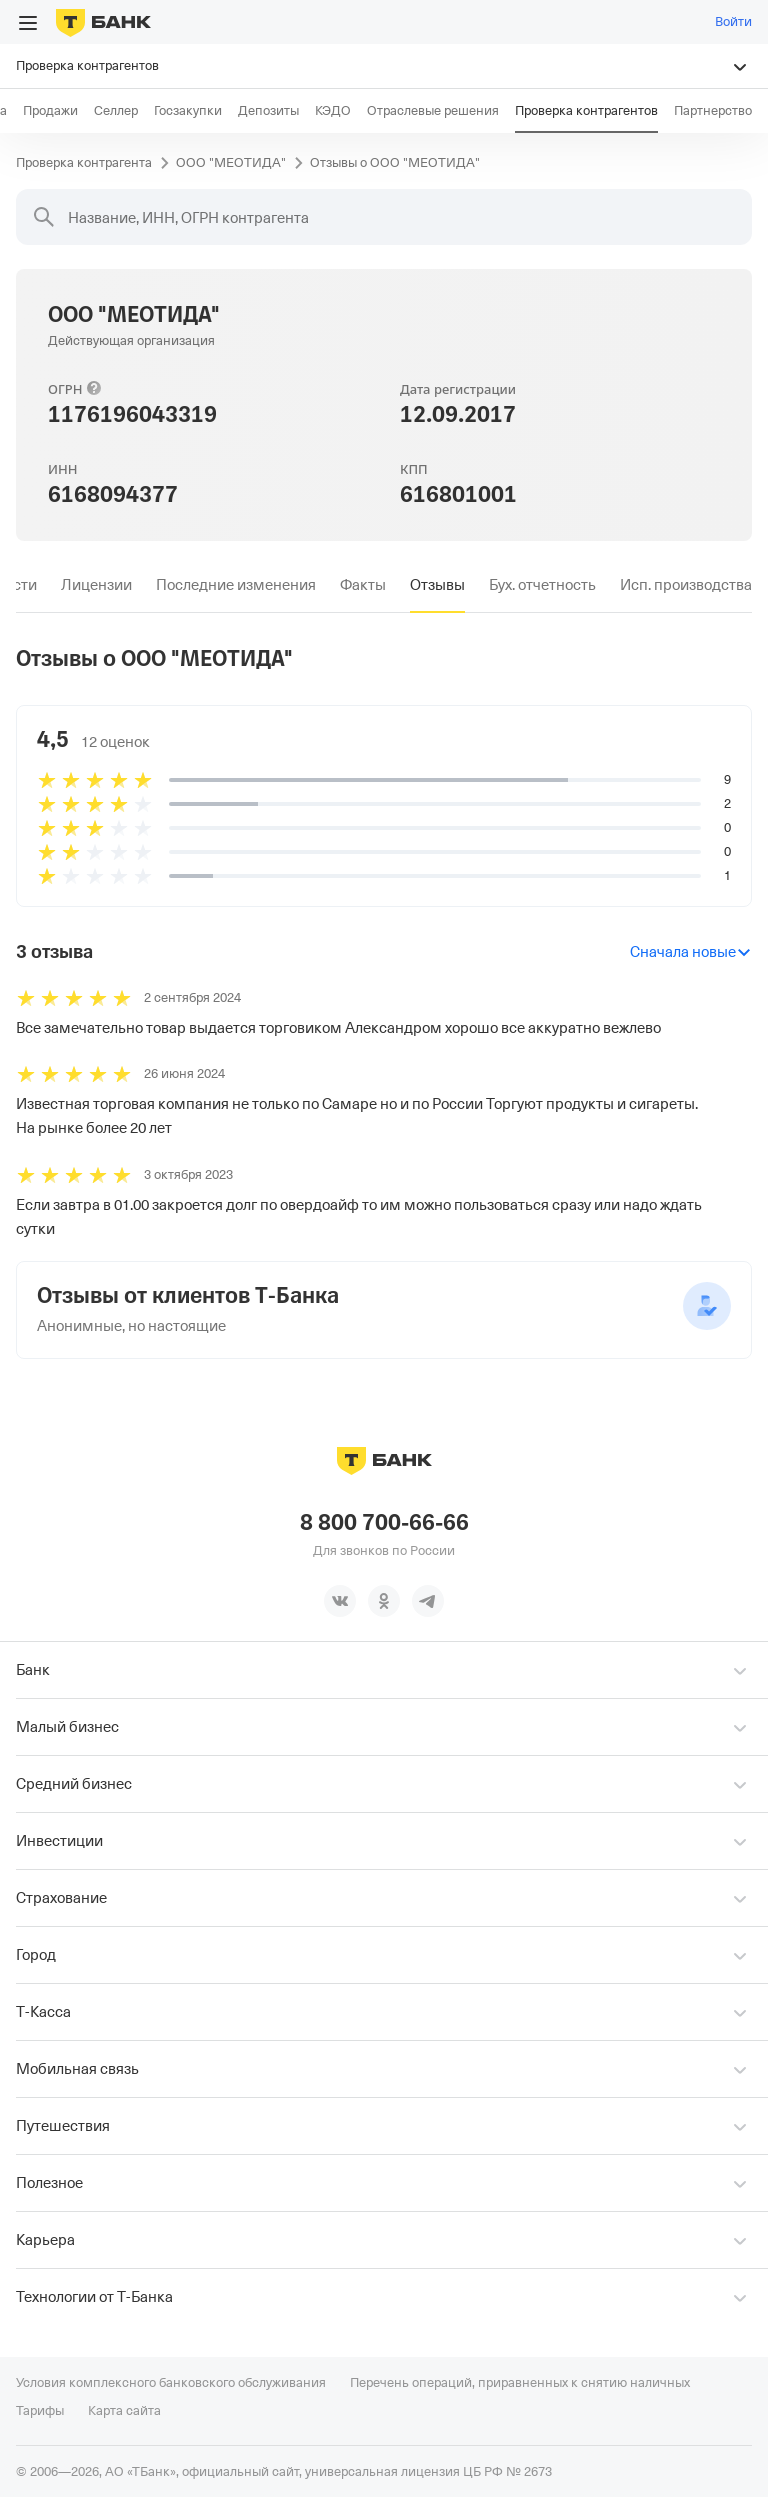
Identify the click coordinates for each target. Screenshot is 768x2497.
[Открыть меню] (28, 23)
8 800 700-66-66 (384, 1522)
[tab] (96, 585)
